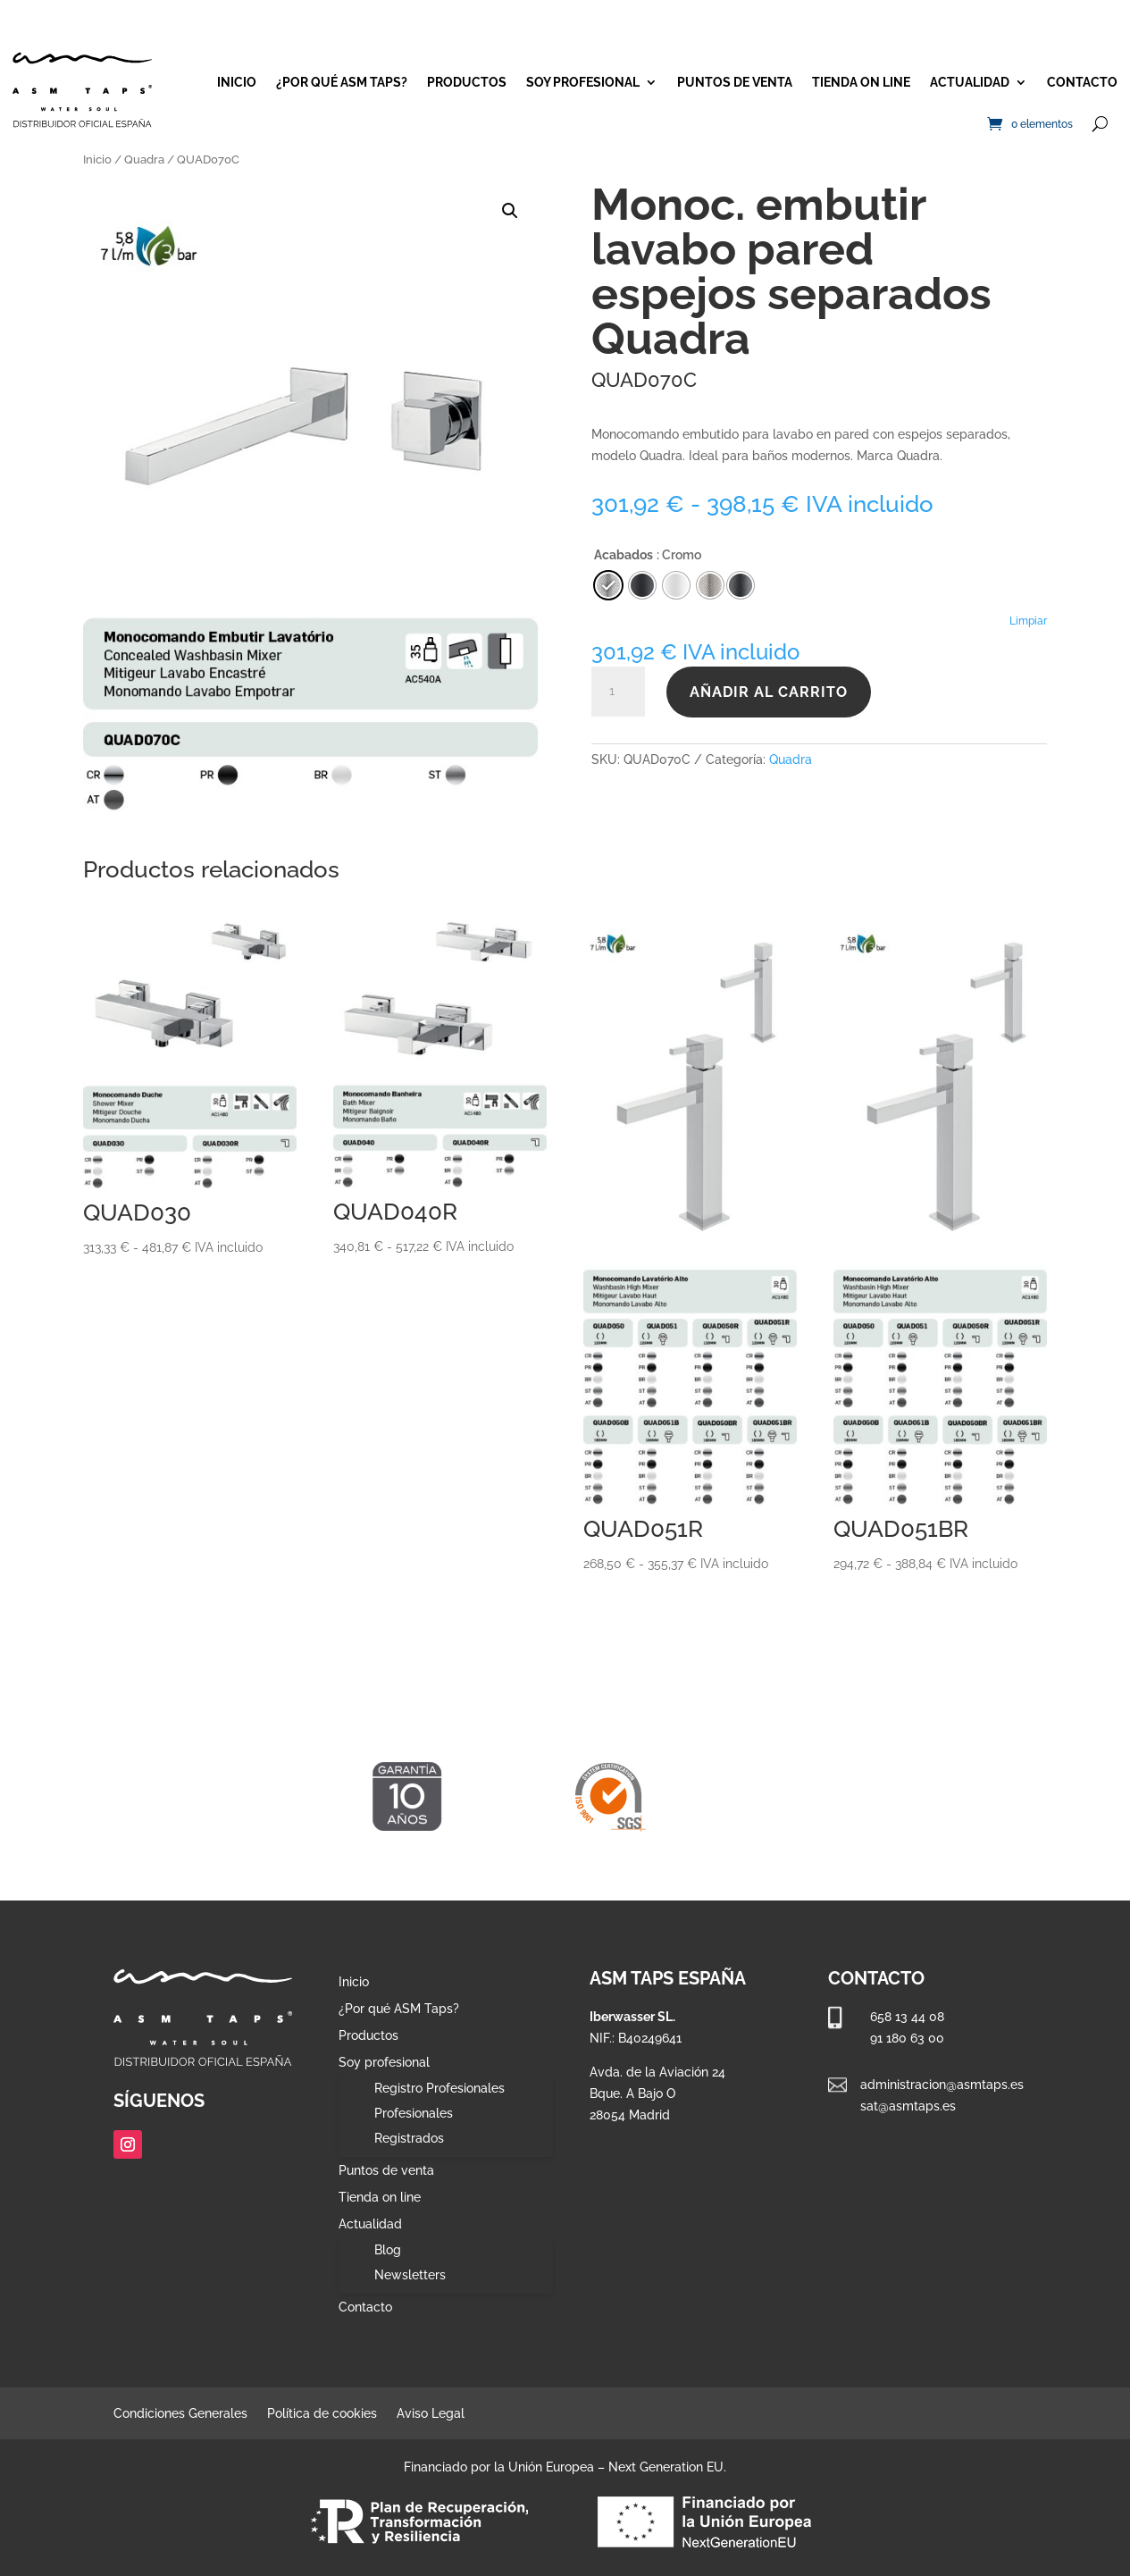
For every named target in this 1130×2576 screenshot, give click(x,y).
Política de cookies (322, 2414)
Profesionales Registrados (413, 2125)
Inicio (236, 82)
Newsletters (410, 2275)
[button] (510, 211)
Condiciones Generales (180, 2414)
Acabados (623, 555)
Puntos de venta (734, 82)
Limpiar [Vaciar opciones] (1028, 621)
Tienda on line (861, 82)
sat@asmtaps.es (908, 2106)
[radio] (740, 585)
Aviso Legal (431, 2414)
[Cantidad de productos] (618, 692)
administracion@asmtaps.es (942, 2084)
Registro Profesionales (439, 2088)
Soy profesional (583, 82)
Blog (387, 2250)
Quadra (144, 159)
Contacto (1082, 82)
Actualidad (969, 82)
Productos (466, 82)
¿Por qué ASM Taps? (341, 82)
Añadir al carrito (769, 692)
